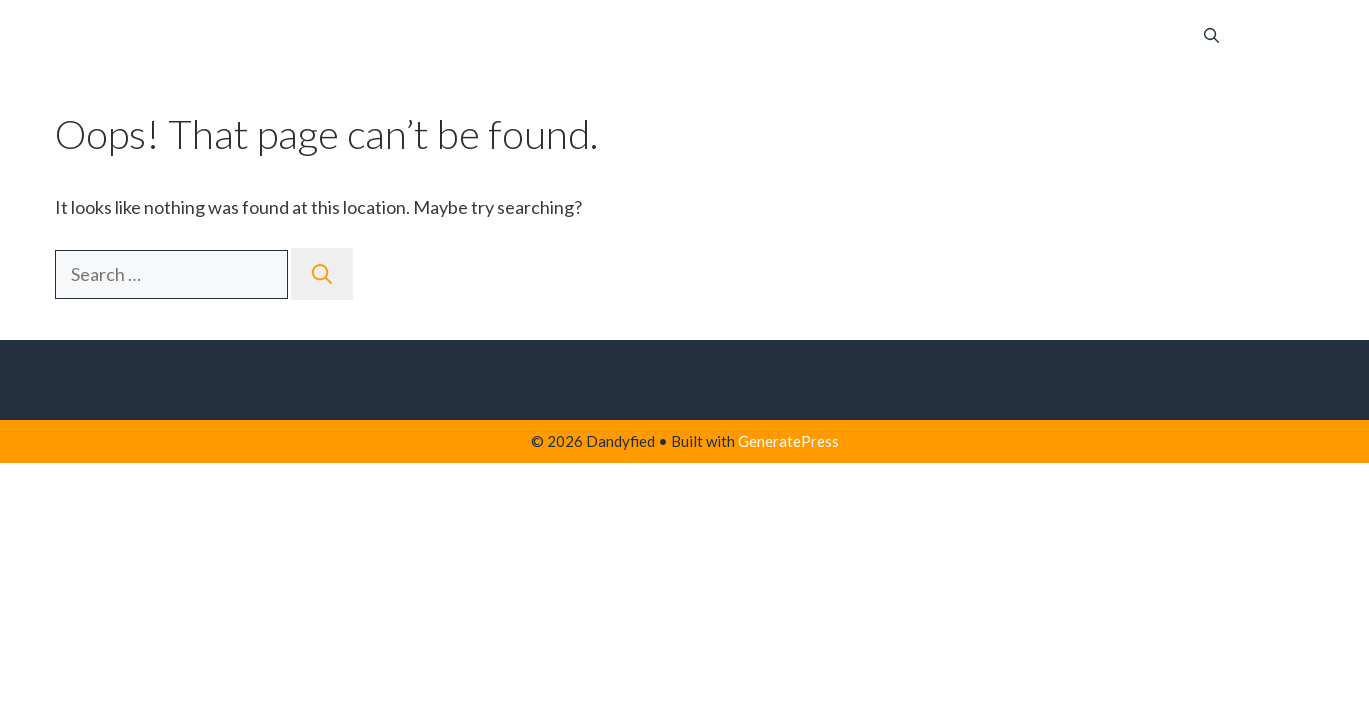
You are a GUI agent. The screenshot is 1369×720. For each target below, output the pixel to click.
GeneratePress (788, 441)
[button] (1211, 35)
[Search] (322, 274)
